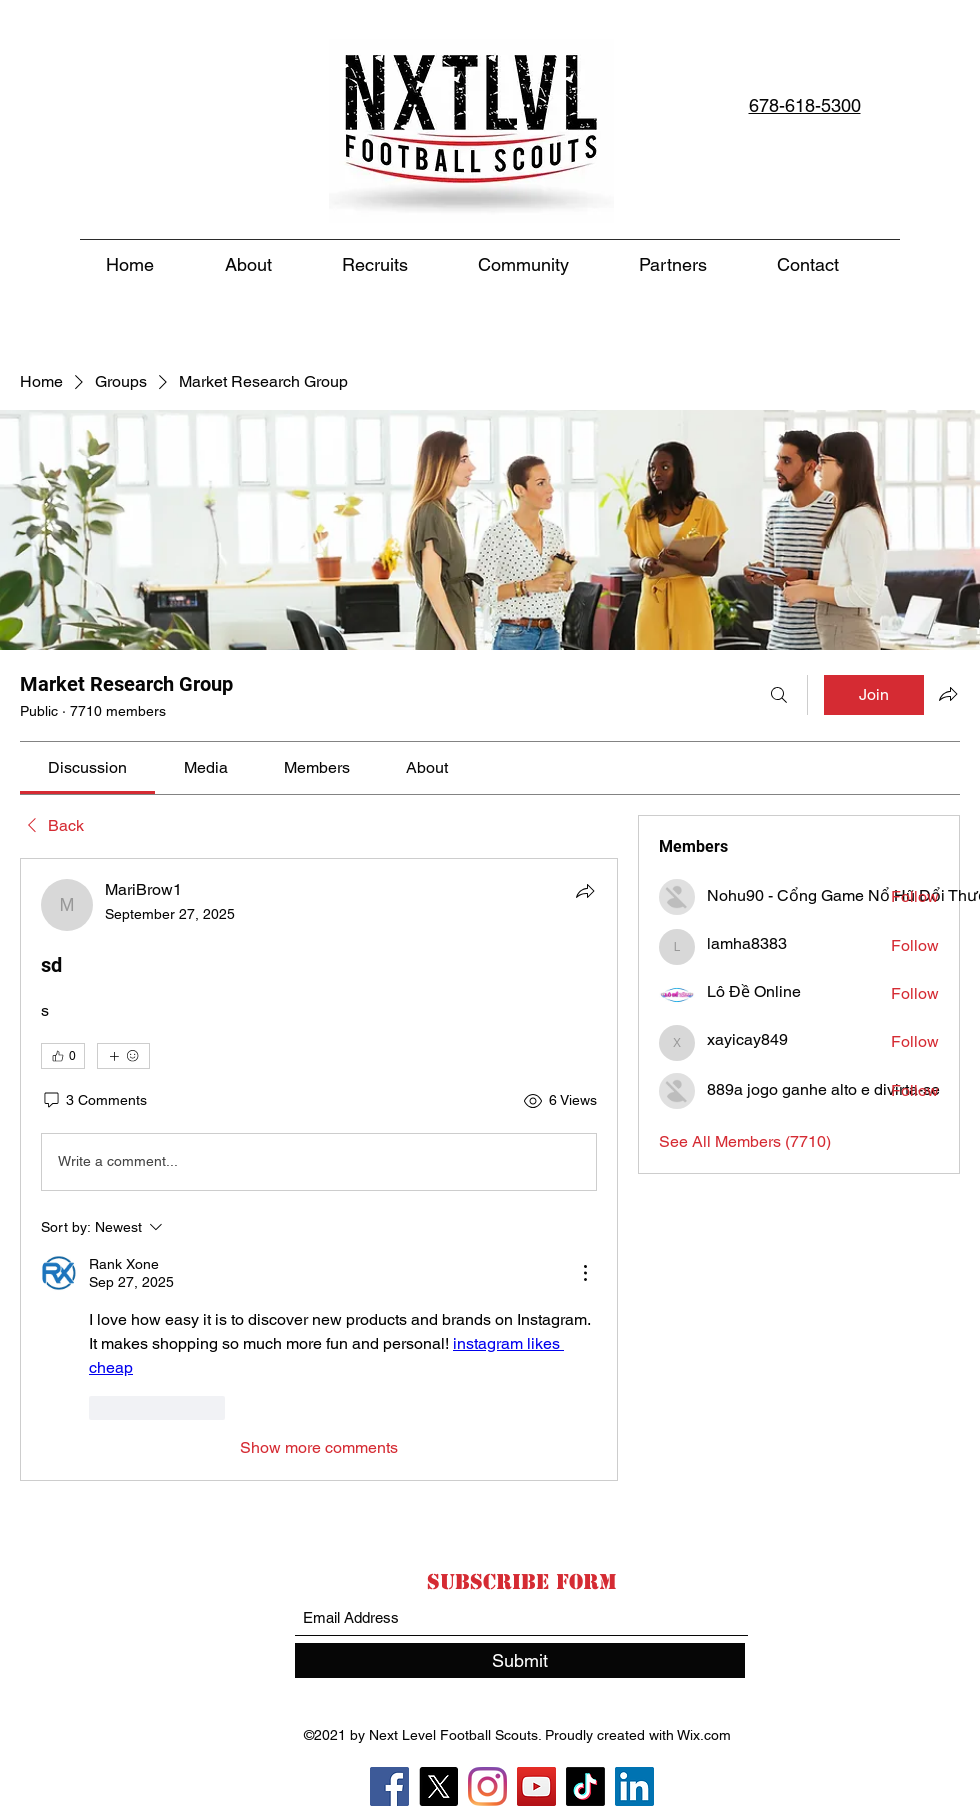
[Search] (779, 695)
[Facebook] (389, 1786)
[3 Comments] (94, 1101)
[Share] (585, 891)
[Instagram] (487, 1786)
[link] (87, 767)
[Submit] (520, 1660)
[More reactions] (123, 1056)
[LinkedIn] (634, 1786)
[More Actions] (585, 1273)
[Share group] (948, 694)
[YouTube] (536, 1786)
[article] (319, 1169)
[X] (438, 1786)
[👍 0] (63, 1056)
